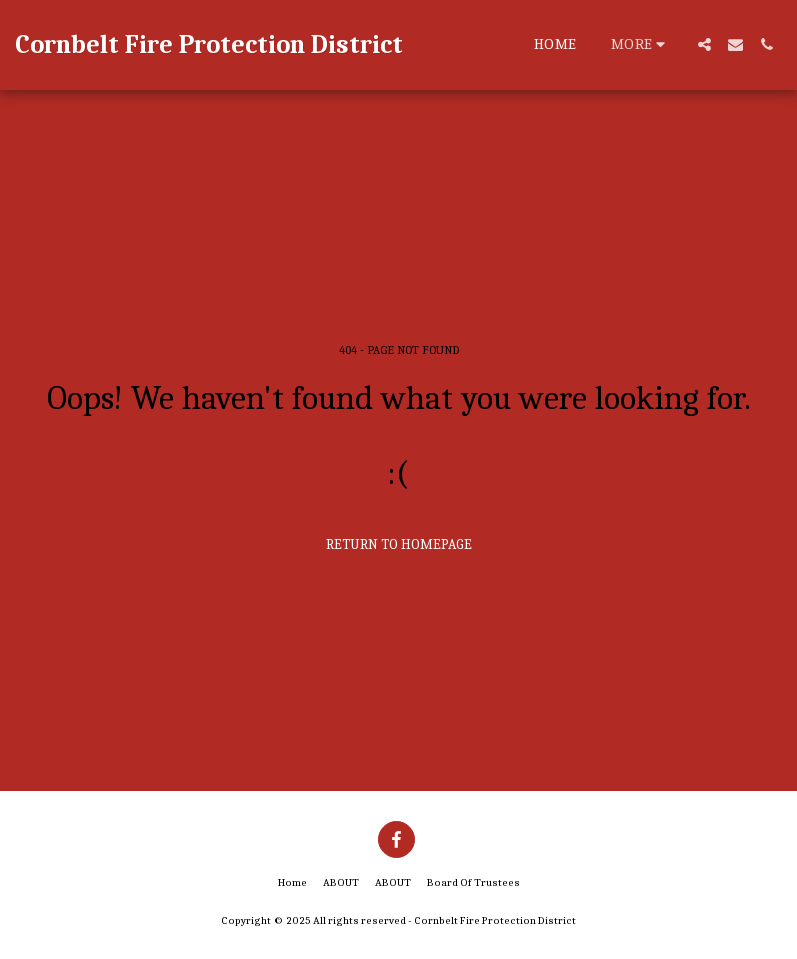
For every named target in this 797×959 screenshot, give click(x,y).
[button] (704, 44)
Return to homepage (399, 544)
